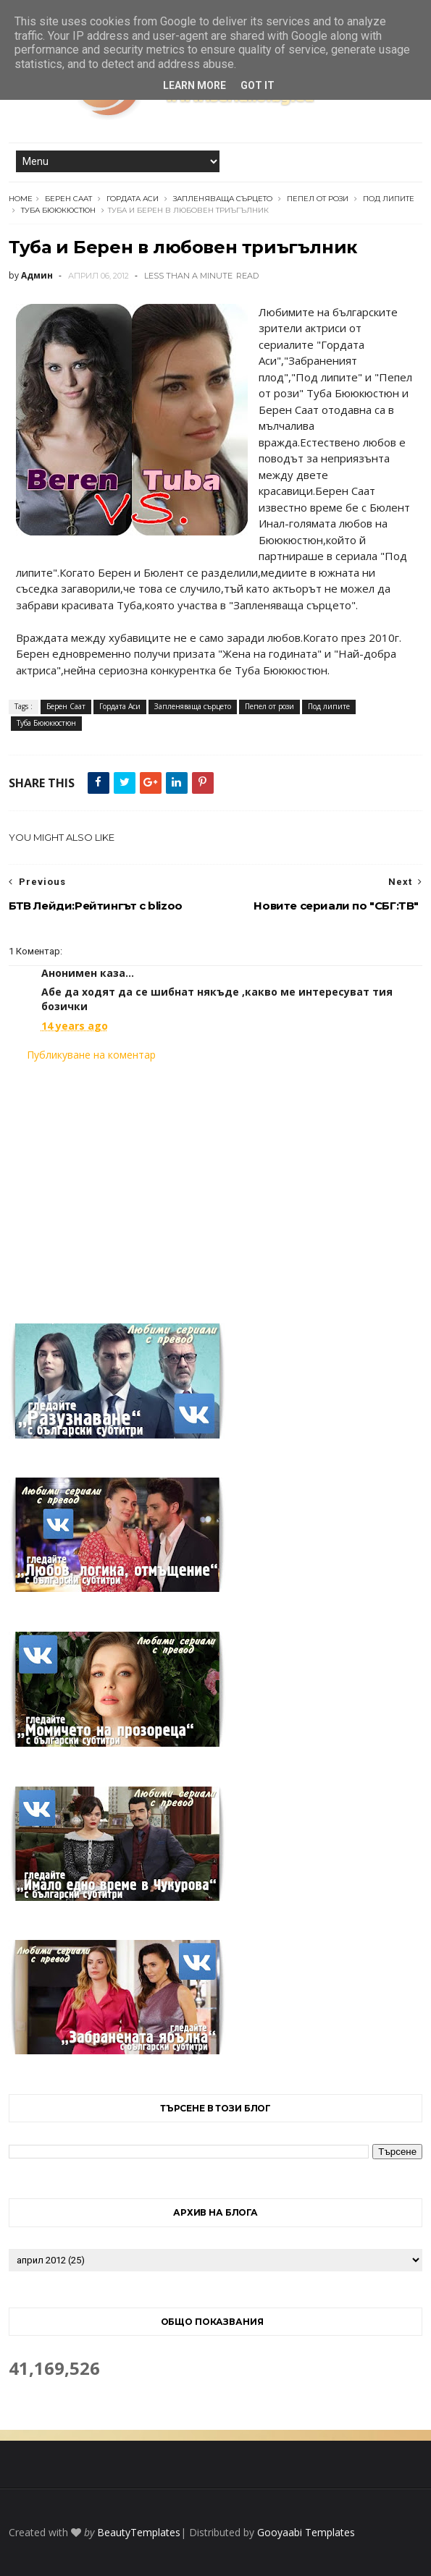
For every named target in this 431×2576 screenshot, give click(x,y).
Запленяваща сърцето (222, 198)
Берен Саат (68, 198)
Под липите (388, 198)
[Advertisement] (215, 1183)
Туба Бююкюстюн (58, 210)
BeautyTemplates (138, 2532)
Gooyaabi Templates (306, 2532)
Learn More (194, 85)
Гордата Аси (132, 198)
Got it (257, 85)
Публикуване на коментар (91, 1055)
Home (21, 198)
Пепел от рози (317, 198)
